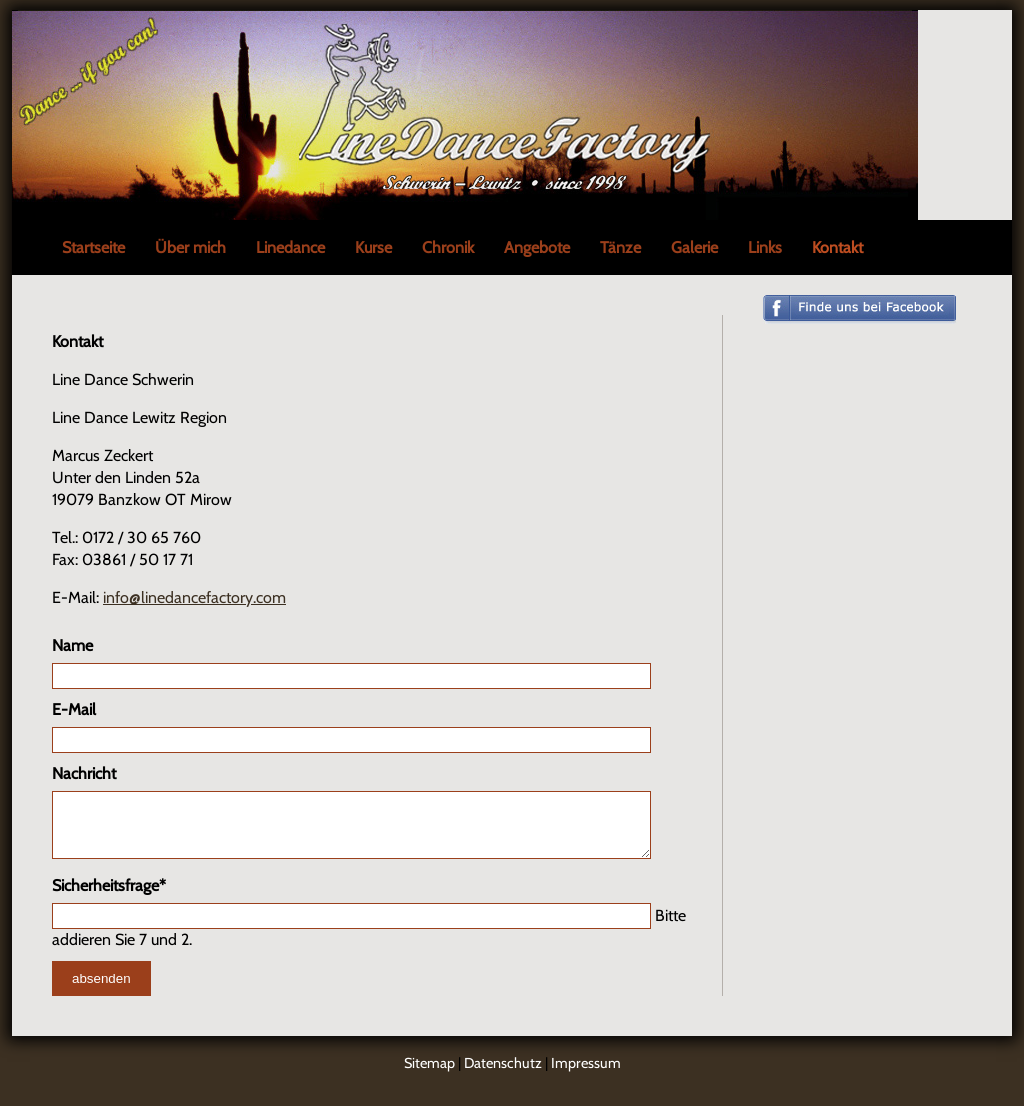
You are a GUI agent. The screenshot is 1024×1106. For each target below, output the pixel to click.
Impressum (586, 1075)
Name (72, 645)
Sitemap (429, 1075)
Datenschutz (503, 1075)
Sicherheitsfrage (109, 897)
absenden (101, 990)
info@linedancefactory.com (194, 597)
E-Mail (74, 709)
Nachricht (84, 773)
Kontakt (837, 247)
